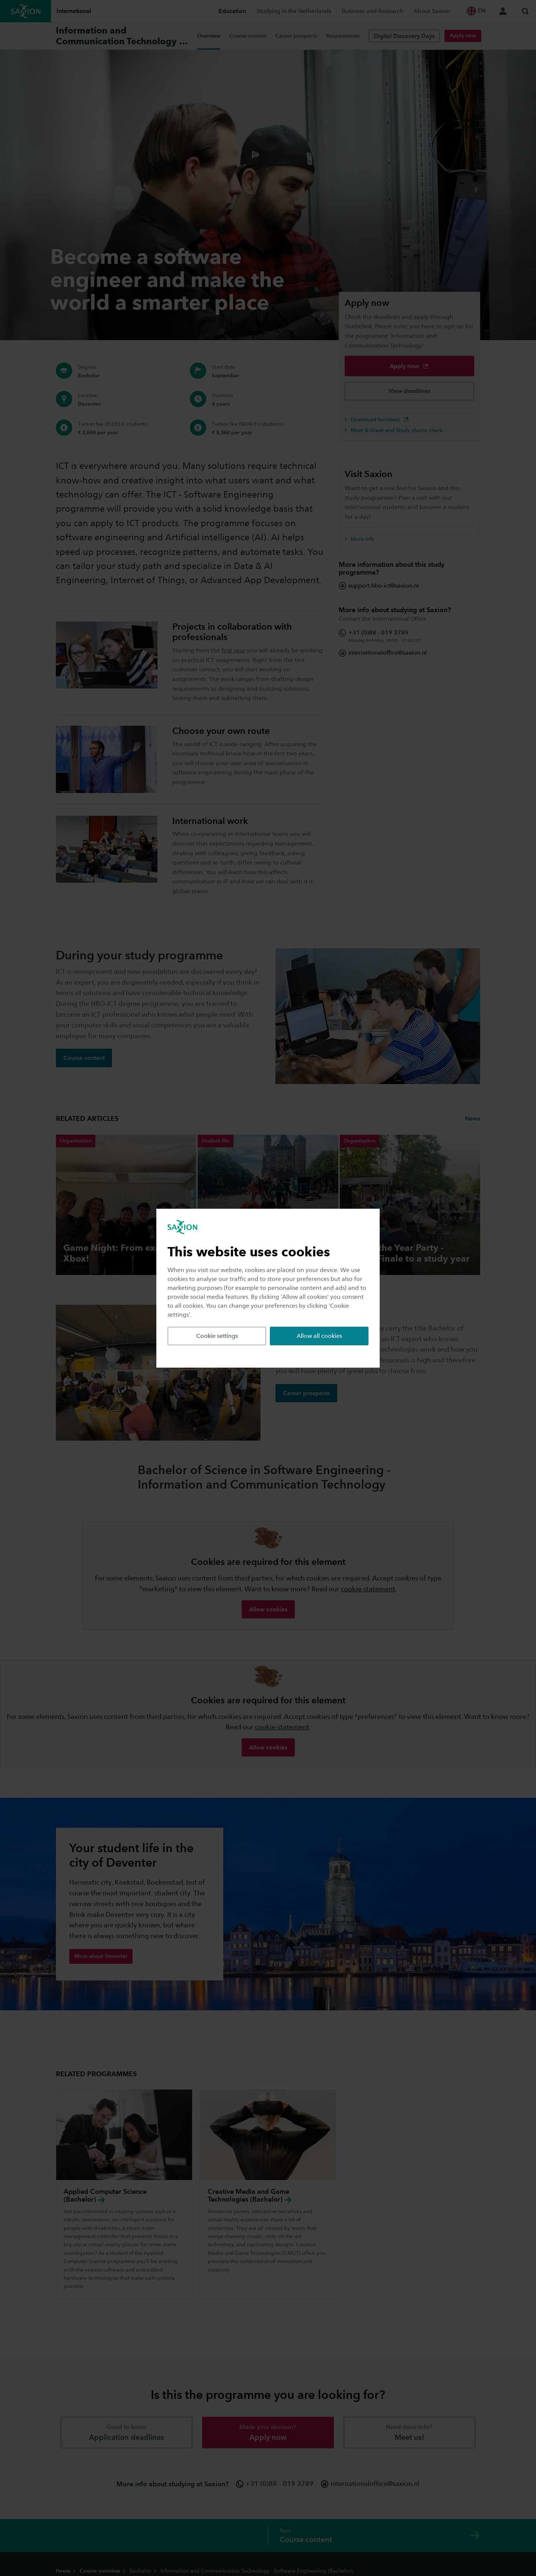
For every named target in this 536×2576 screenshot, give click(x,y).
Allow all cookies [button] (319, 1335)
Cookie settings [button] (217, 1335)
